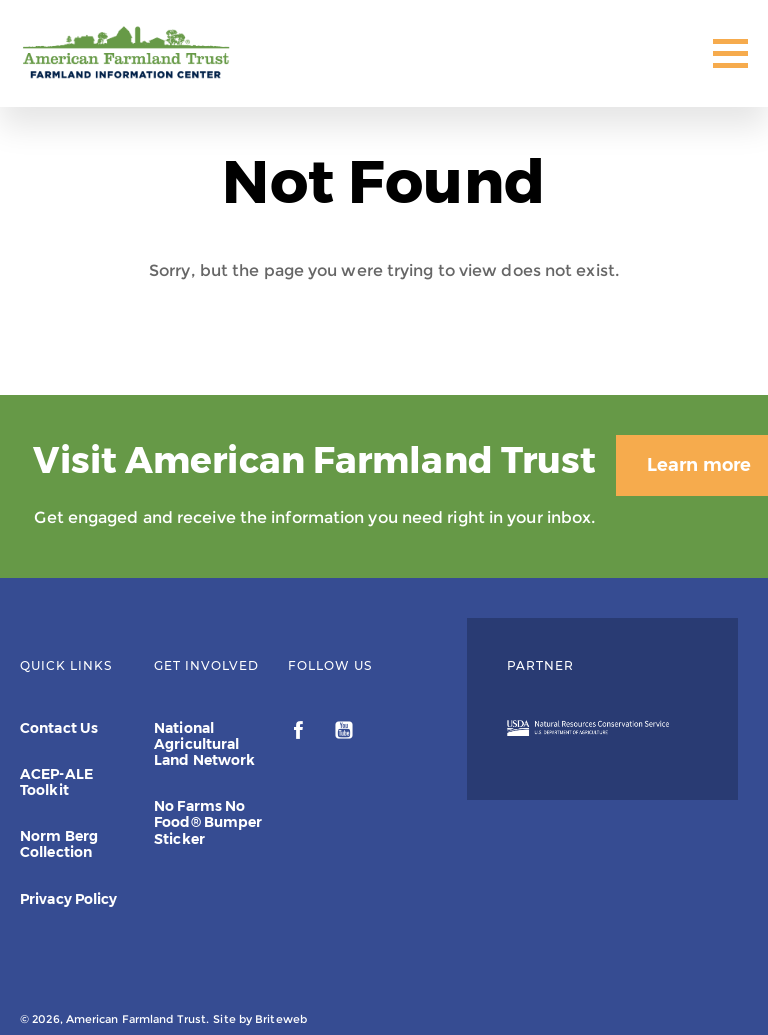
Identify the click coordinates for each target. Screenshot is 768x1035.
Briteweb (281, 1019)
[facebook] (300, 733)
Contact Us (59, 728)
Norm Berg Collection (59, 845)
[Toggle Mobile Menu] (730, 53)
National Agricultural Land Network (204, 744)
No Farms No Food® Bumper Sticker (208, 823)
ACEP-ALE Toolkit (56, 782)
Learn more (658, 390)
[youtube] (344, 733)
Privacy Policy (68, 899)
